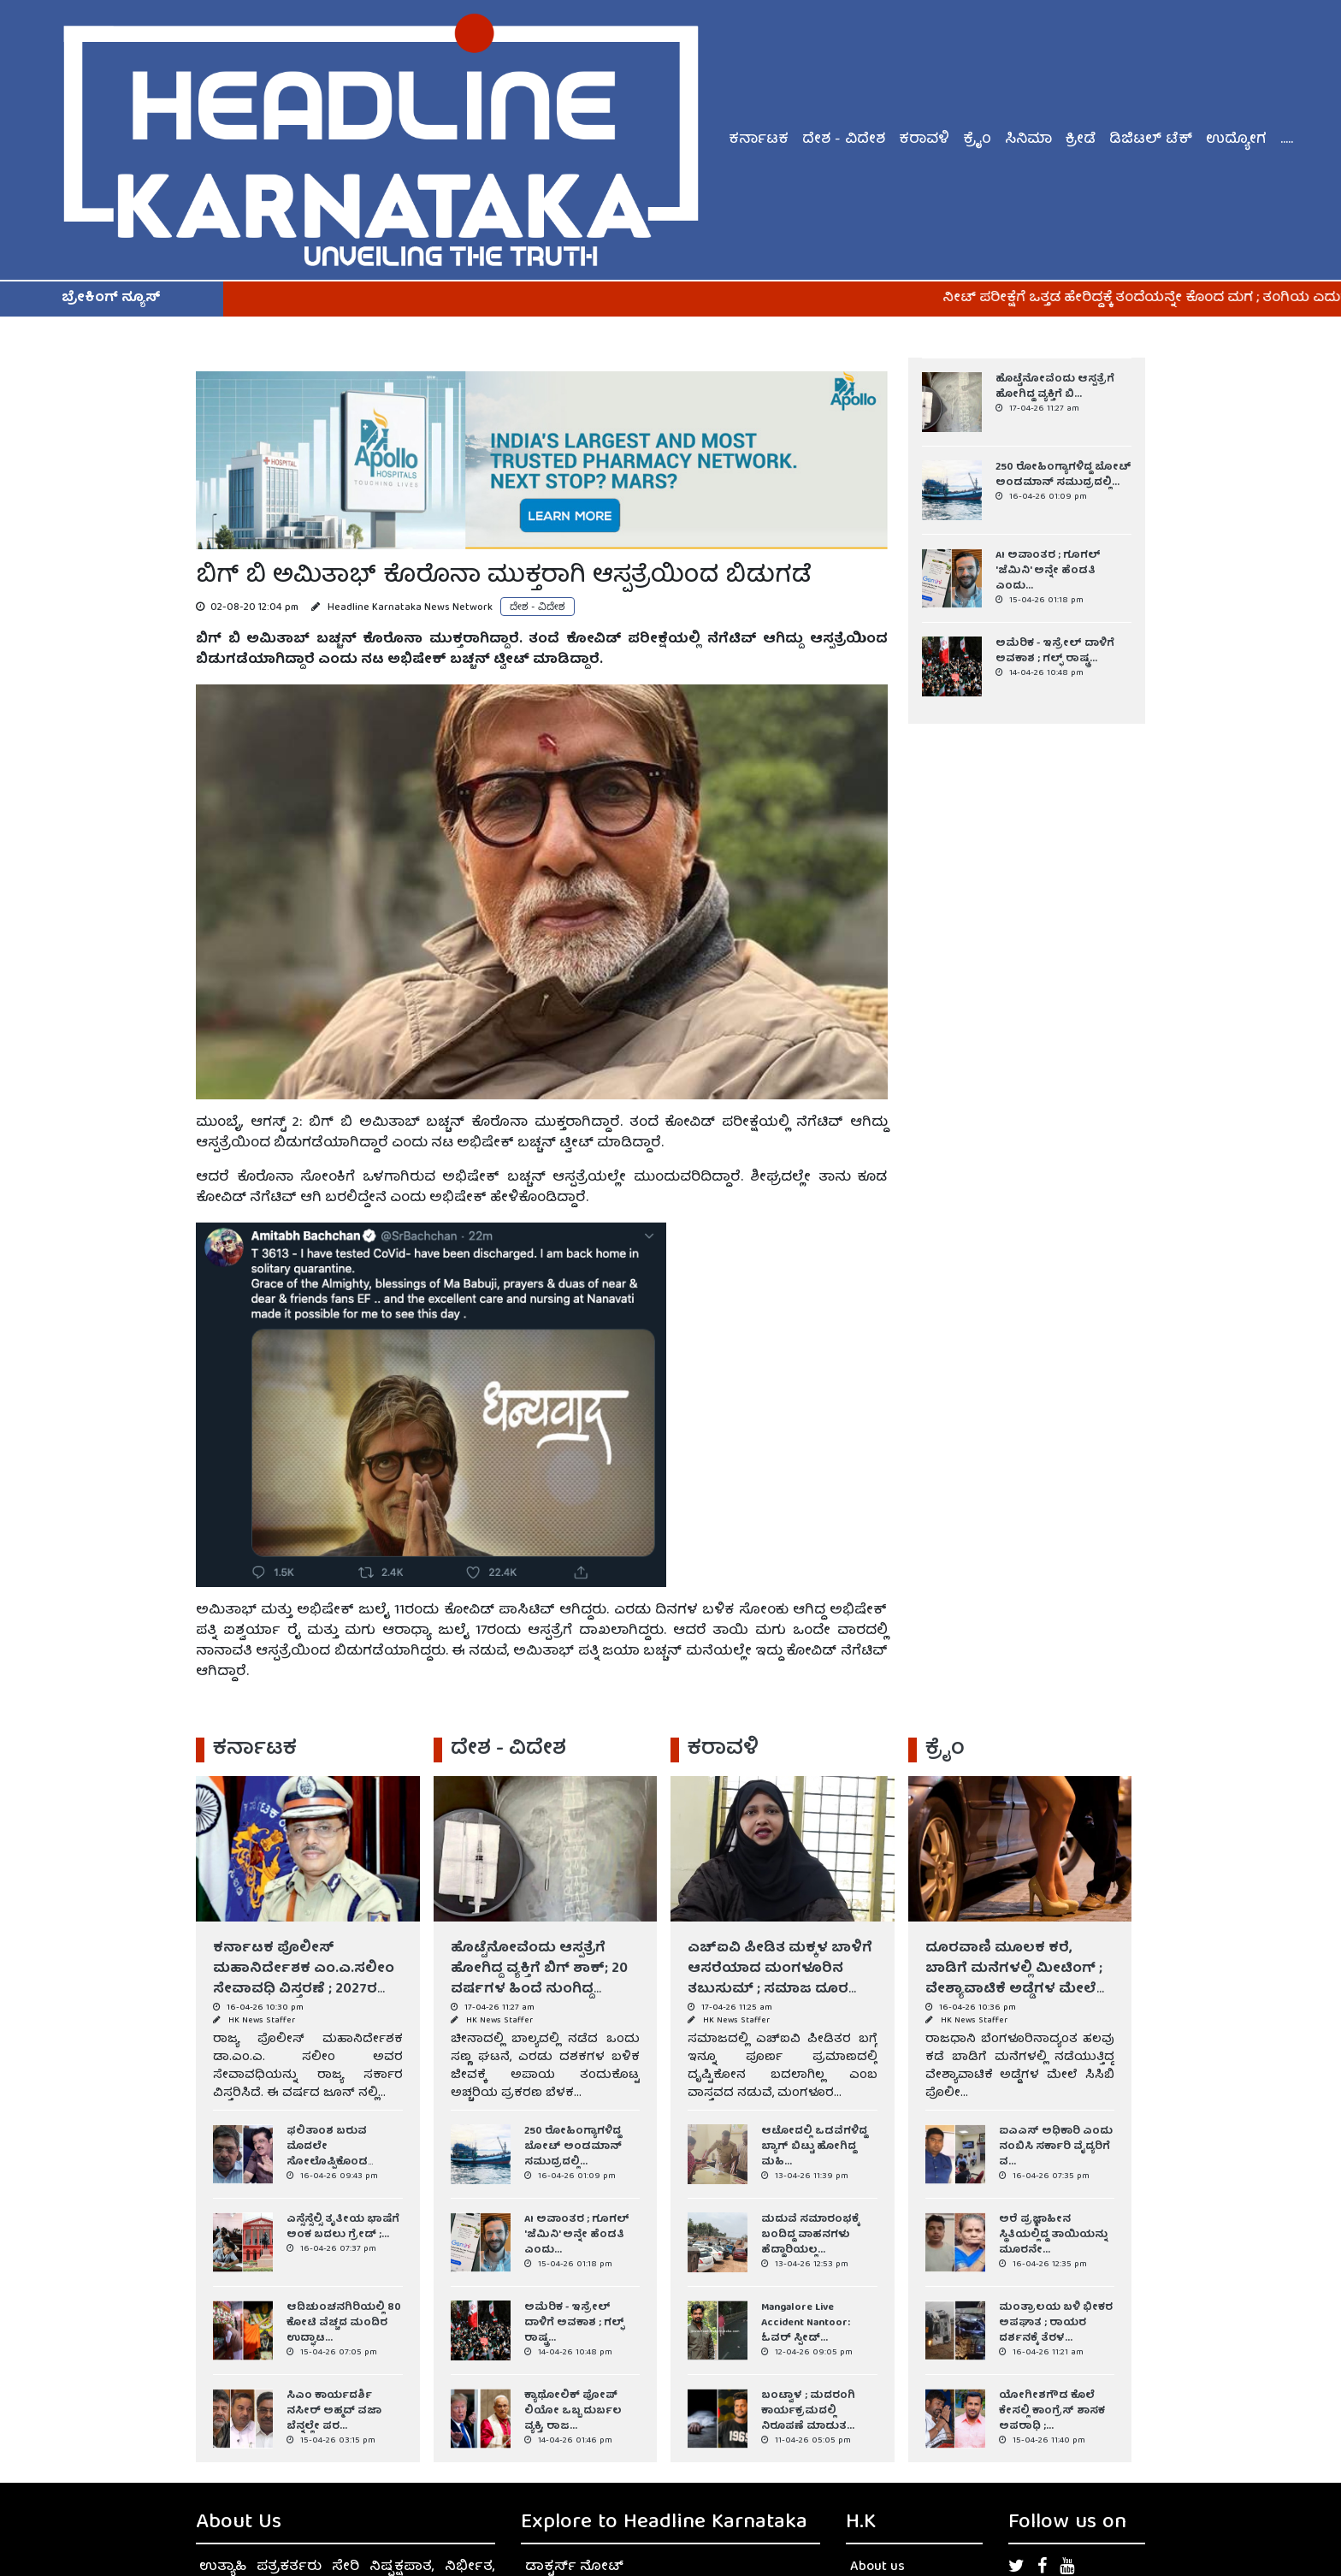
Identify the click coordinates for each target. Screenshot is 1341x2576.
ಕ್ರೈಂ (977, 139)
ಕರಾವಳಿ (924, 139)
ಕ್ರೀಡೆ (1081, 139)
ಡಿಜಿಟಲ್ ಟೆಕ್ (1150, 139)
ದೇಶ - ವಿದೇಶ (843, 139)
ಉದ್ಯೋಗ (1236, 139)
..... (1286, 139)
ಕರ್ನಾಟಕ (759, 139)
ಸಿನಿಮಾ (1028, 139)
